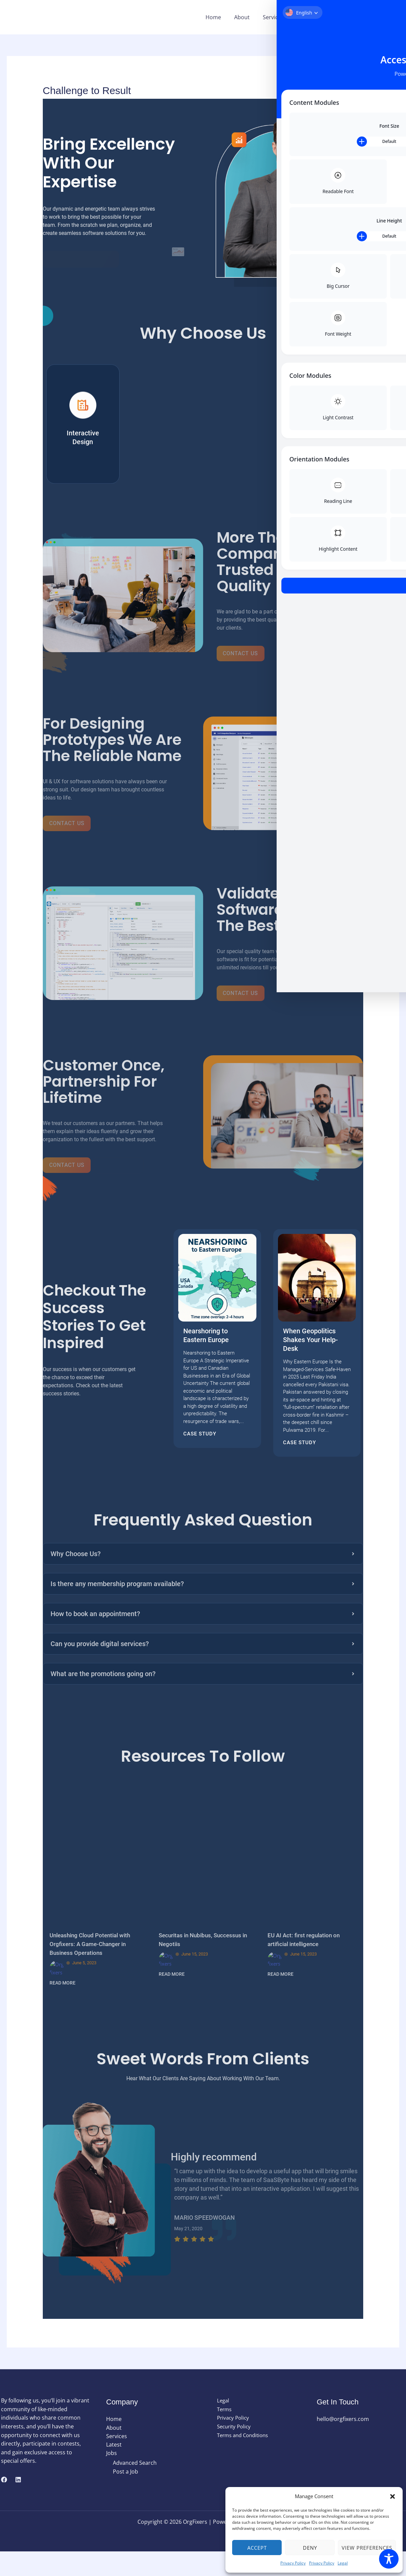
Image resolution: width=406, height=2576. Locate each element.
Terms (220, 2433)
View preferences (367, 2547)
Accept (257, 2547)
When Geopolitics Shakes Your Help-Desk (310, 1348)
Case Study (199, 1442)
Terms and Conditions (240, 2459)
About (249, 17)
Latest (307, 17)
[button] (392, 2496)
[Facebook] (4, 2504)
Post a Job (125, 2497)
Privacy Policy (293, 2563)
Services (278, 17)
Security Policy (230, 2451)
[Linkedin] (18, 2504)
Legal (343, 2563)
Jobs (335, 17)
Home (223, 17)
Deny (310, 2547)
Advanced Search (135, 2488)
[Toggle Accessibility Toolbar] (388, 2558)
